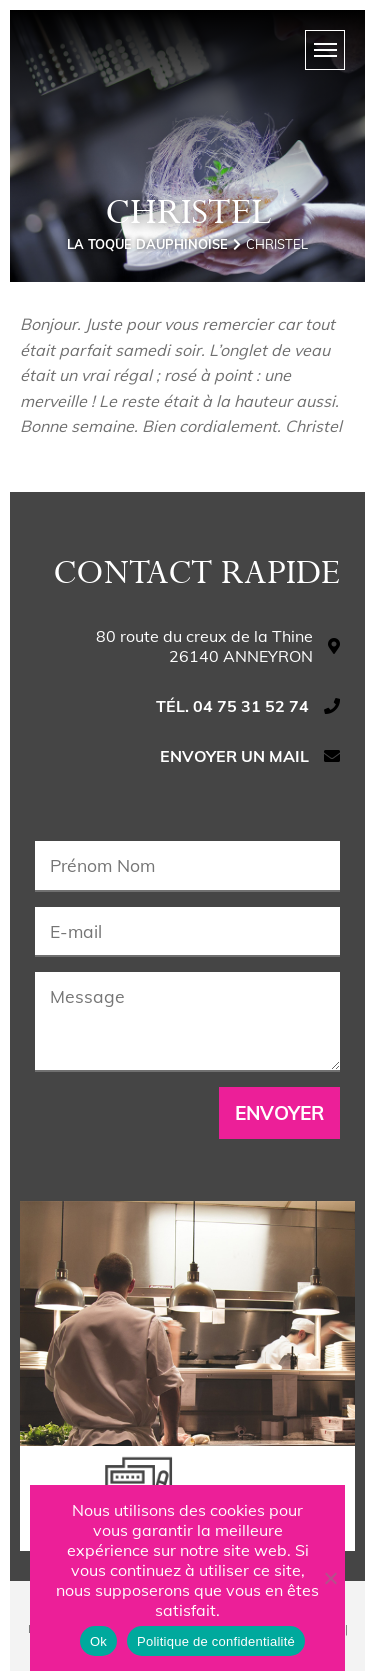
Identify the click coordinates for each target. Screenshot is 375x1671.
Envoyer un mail (234, 756)
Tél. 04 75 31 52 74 (232, 706)
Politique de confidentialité (216, 1641)
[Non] (330, 1578)
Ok (98, 1641)
